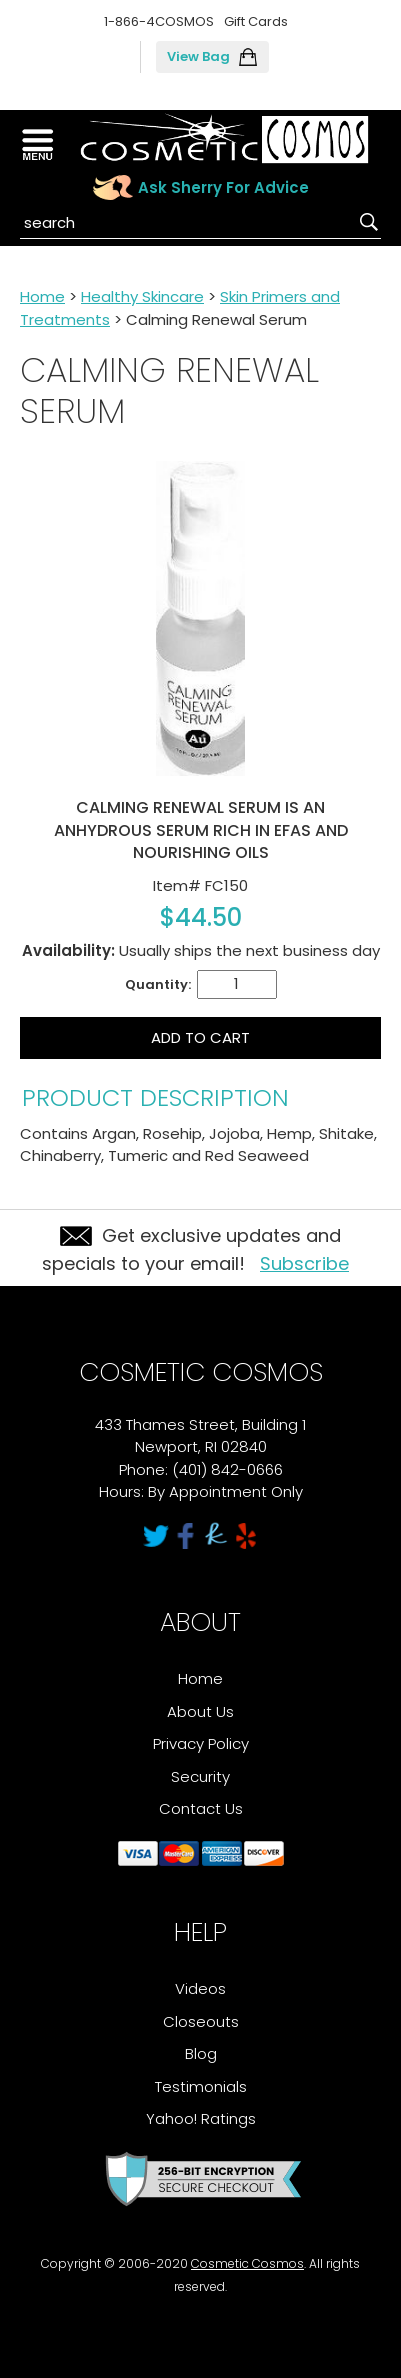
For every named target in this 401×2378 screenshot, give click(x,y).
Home (42, 296)
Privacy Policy (201, 1743)
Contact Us (201, 1808)
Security (200, 1776)
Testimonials (201, 2086)
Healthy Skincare (142, 296)
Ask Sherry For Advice (223, 187)
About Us (200, 1711)
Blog (201, 2053)
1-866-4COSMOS (159, 21)
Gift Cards (256, 21)
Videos (200, 1988)
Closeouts (201, 2021)
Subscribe (304, 1263)
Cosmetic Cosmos (247, 2263)
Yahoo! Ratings (201, 2118)
